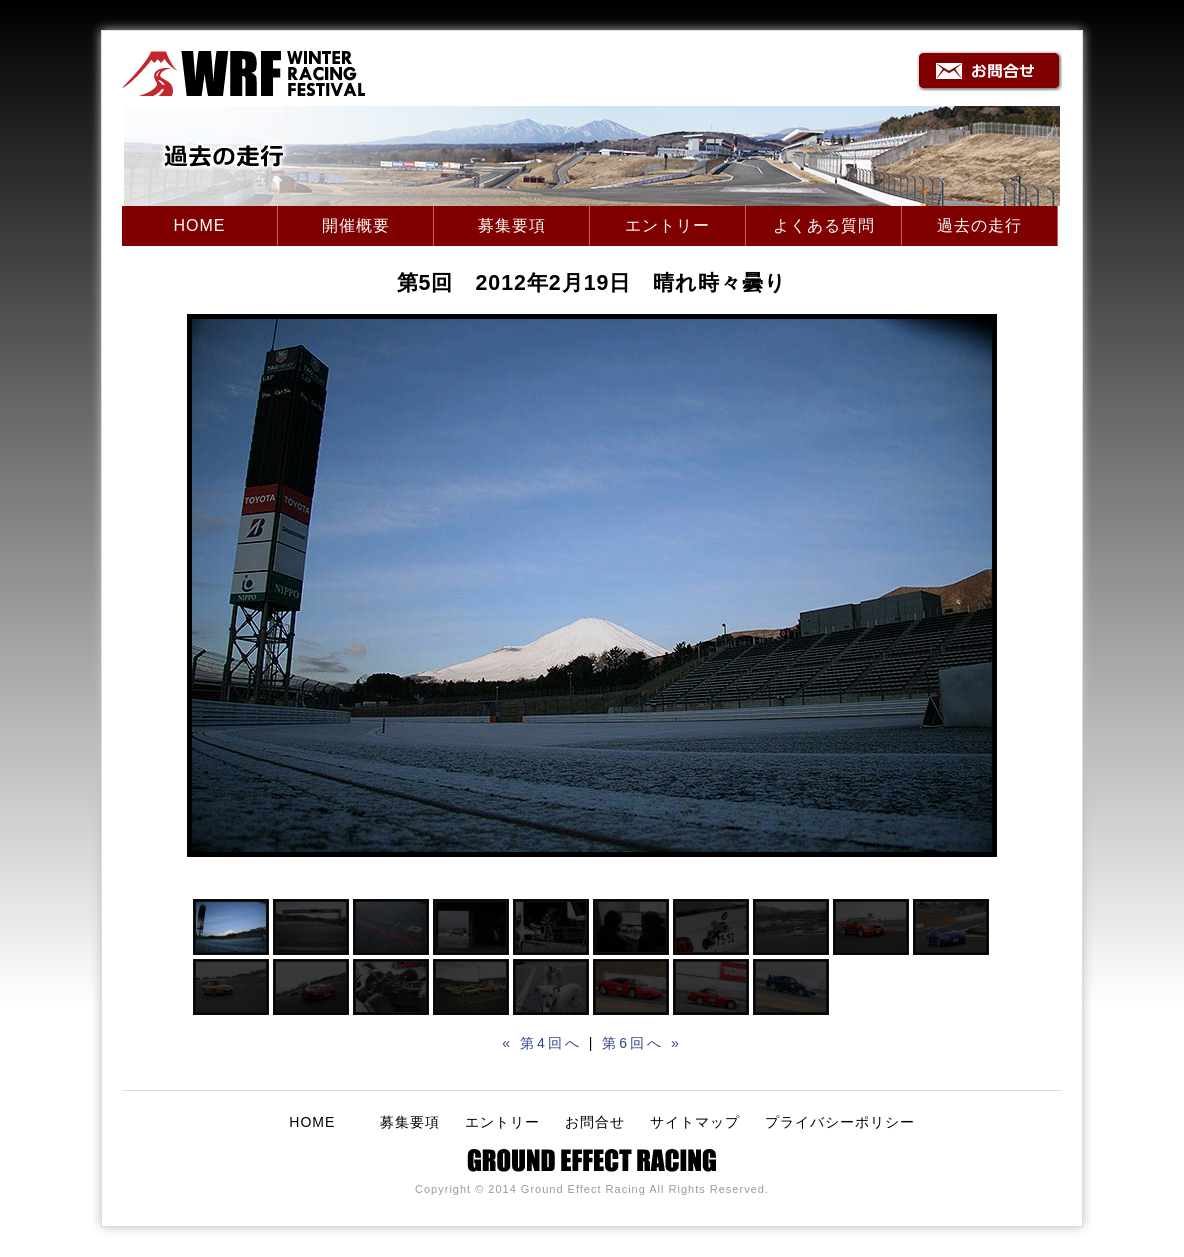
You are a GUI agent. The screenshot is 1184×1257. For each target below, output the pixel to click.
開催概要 (356, 225)
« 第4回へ (541, 1043)
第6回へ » (641, 1043)
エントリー (667, 225)
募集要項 (512, 225)
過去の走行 (979, 225)
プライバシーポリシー (840, 1122)
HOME (200, 225)
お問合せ (595, 1122)
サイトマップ (695, 1122)
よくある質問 (824, 225)
